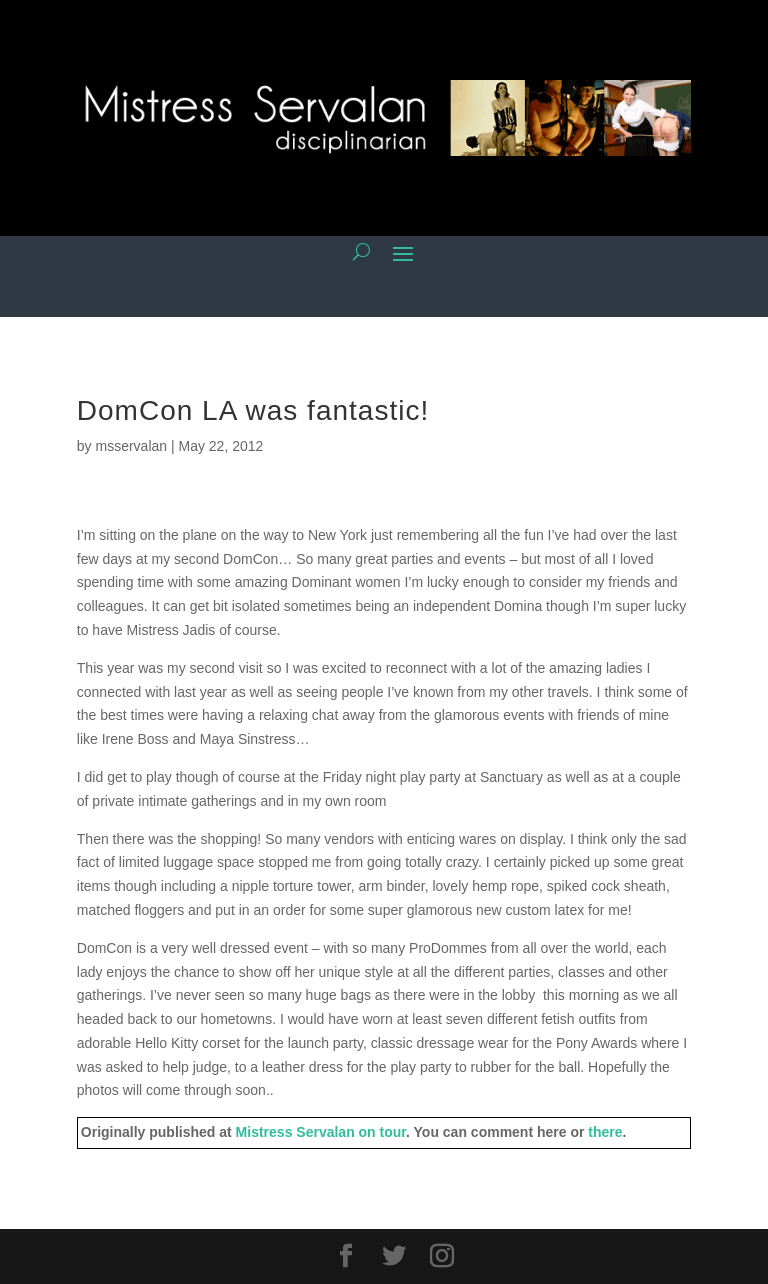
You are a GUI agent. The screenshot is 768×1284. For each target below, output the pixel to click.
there (605, 1132)
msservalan (131, 446)
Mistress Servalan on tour (321, 1132)
